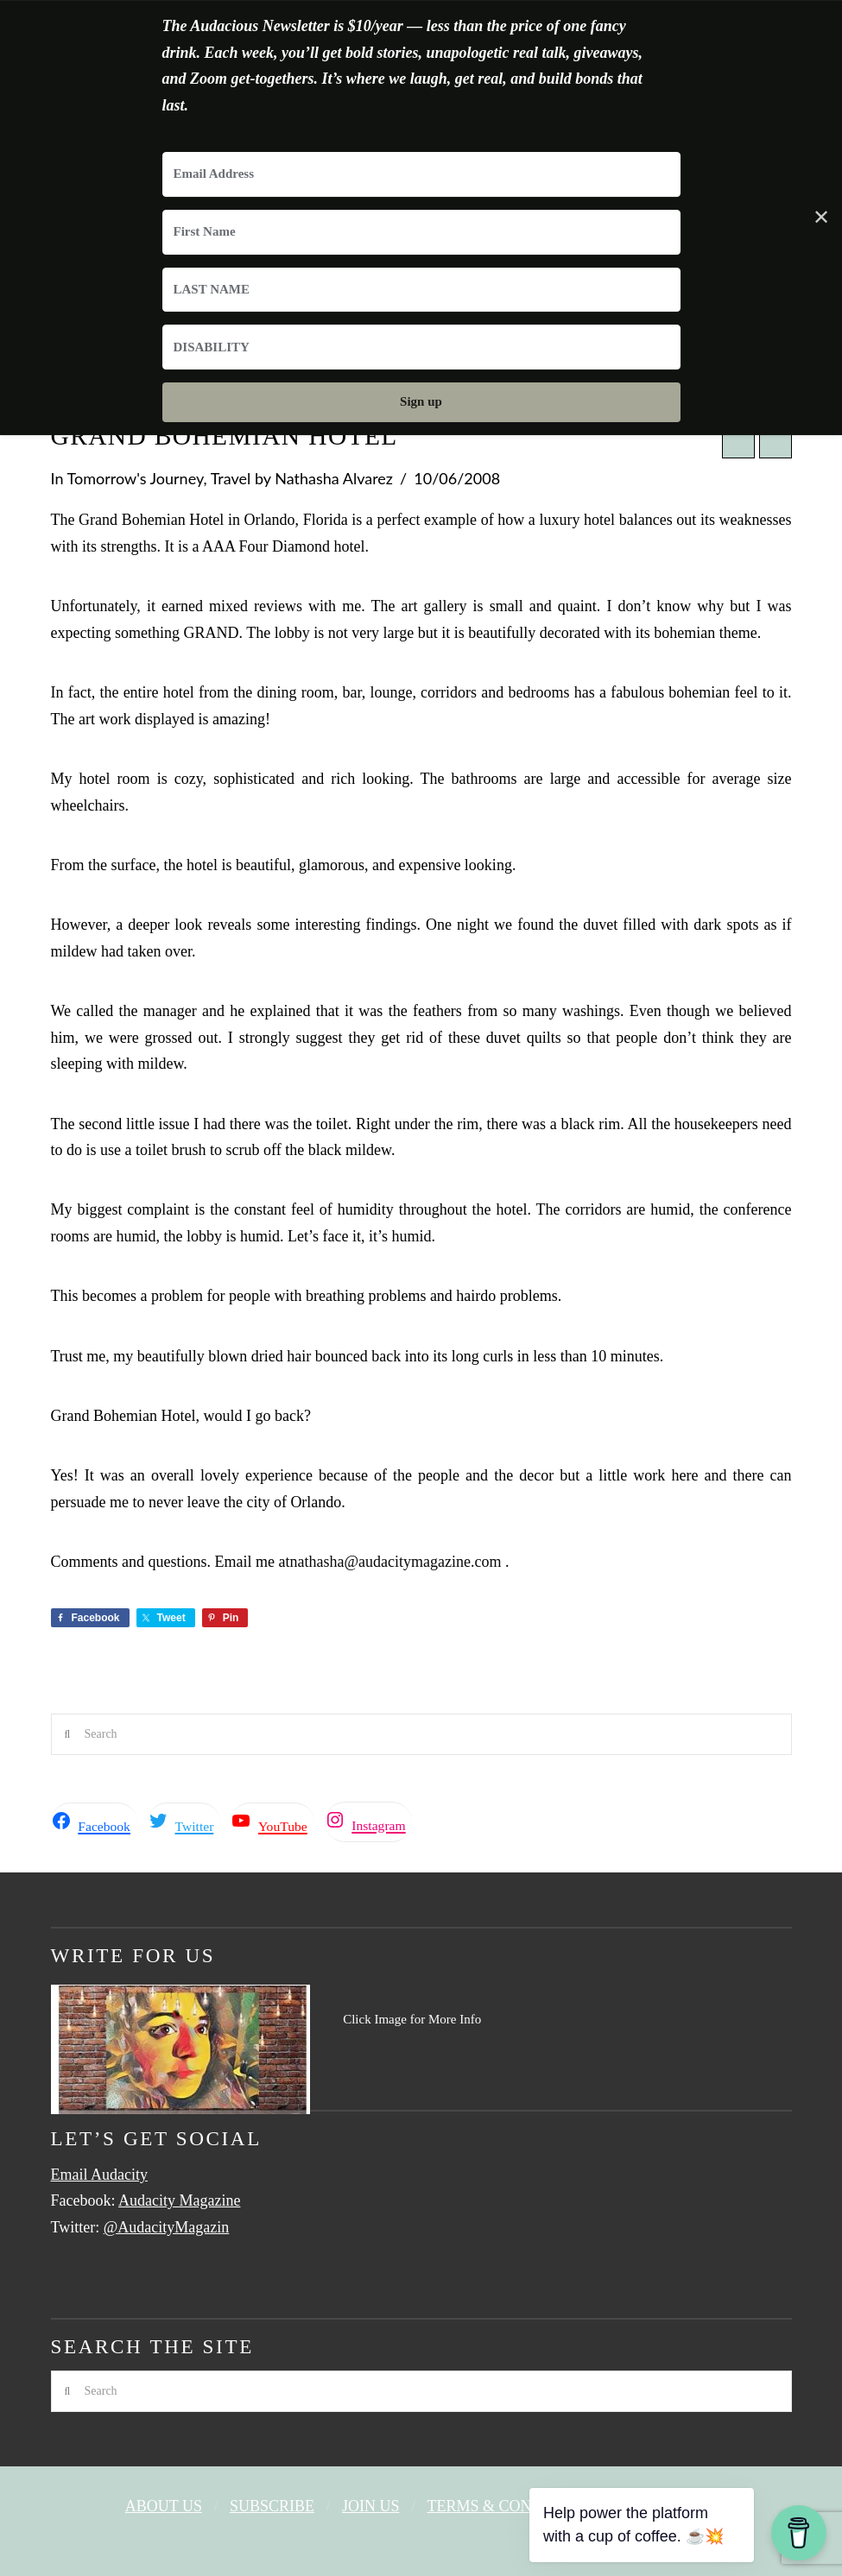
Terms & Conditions (510, 2506)
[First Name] (421, 232)
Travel (231, 478)
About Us (163, 2506)
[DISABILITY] (421, 347)
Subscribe (272, 2506)
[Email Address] (421, 174)
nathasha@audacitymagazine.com (395, 1561)
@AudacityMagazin (167, 2227)
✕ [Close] (821, 217)
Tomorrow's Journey (135, 478)
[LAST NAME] (421, 290)
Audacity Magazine (179, 2200)
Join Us (371, 2506)
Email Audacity (99, 2174)
